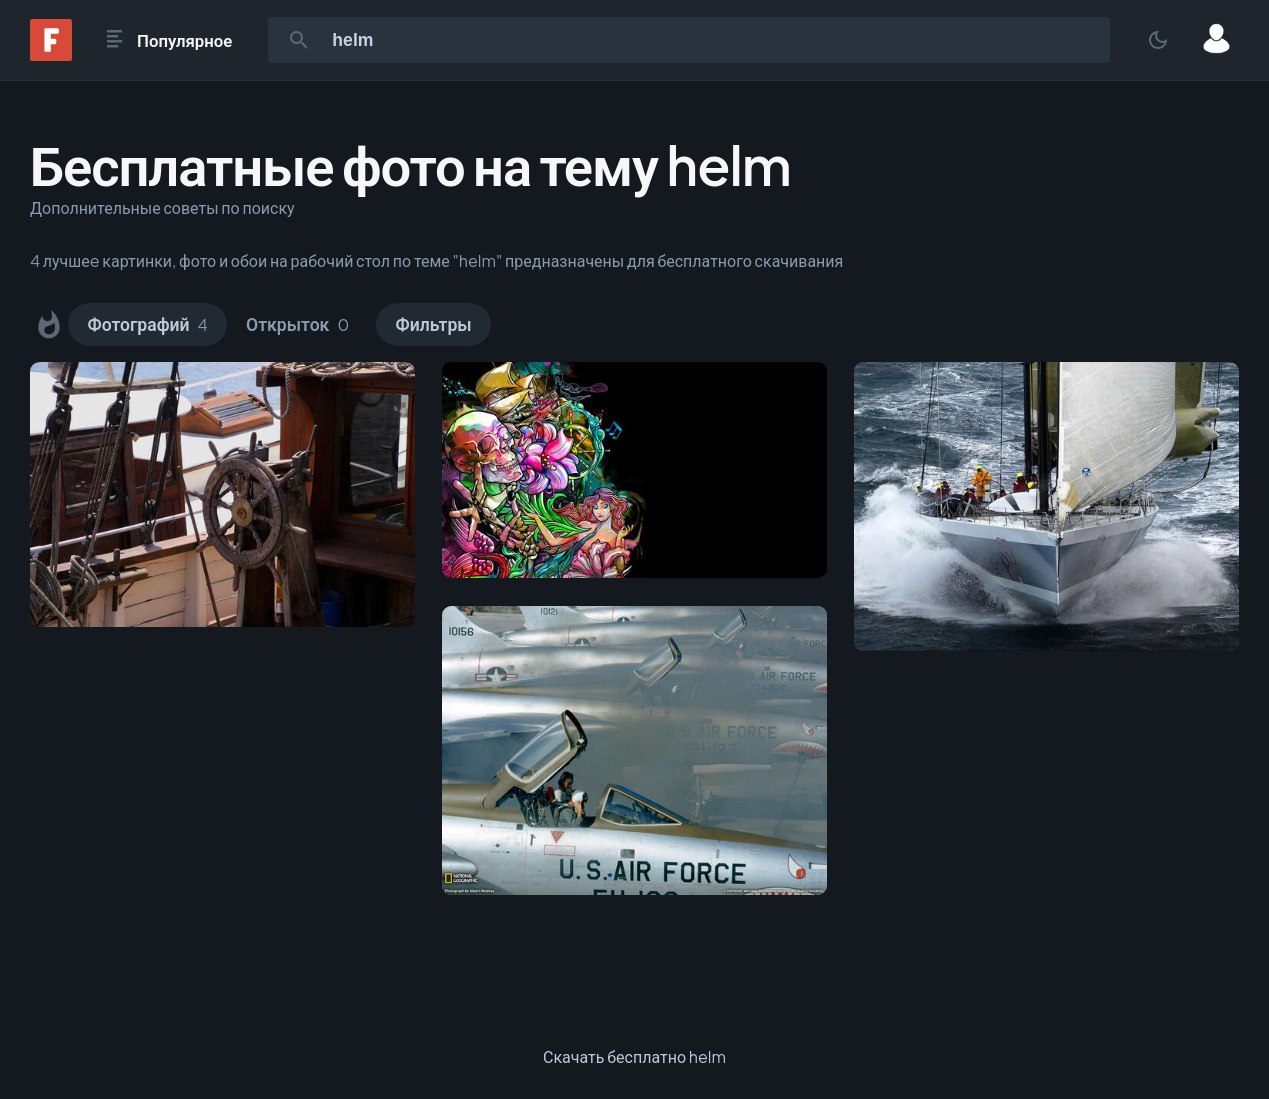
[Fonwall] (51, 54)
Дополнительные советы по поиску (162, 207)
